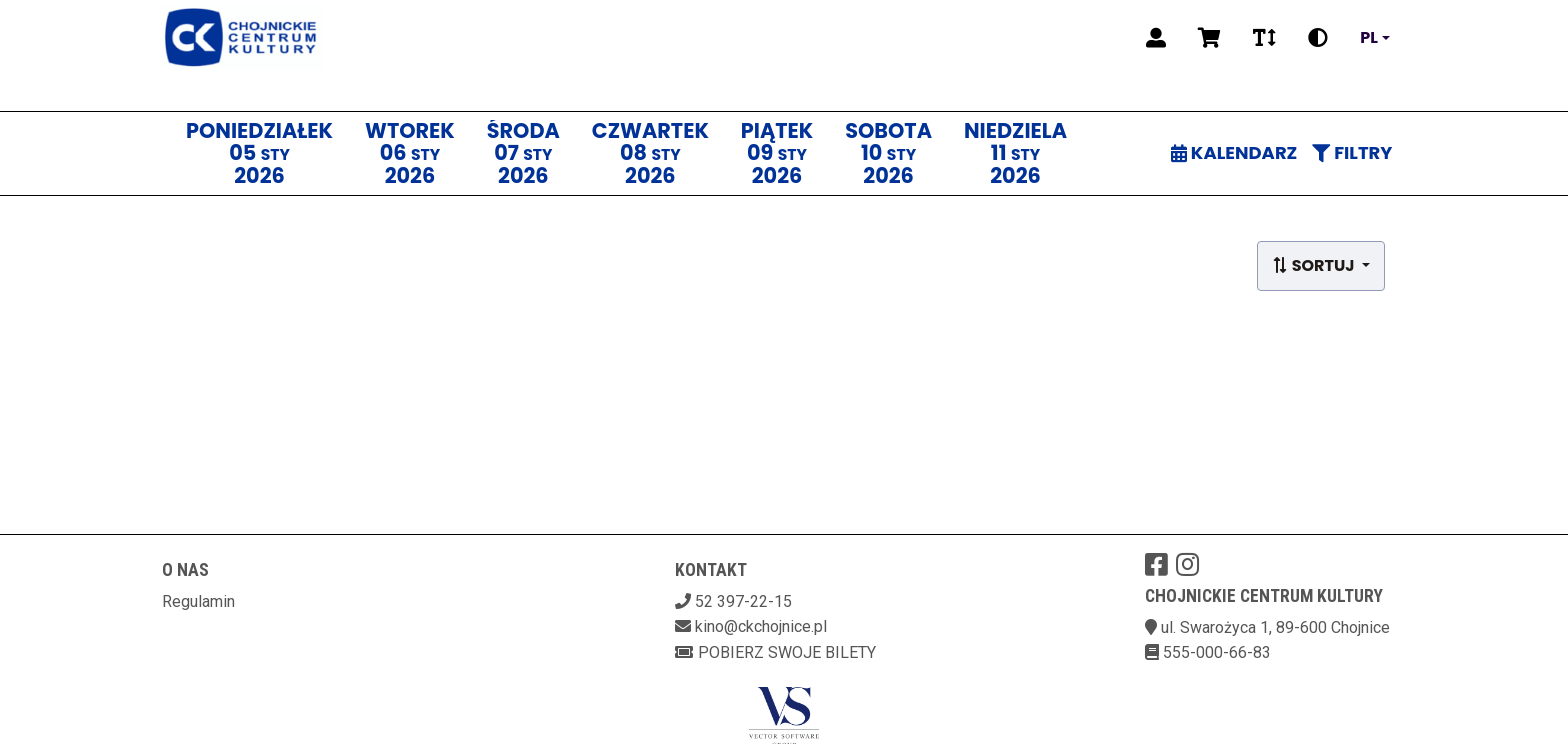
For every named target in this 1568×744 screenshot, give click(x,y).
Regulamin (198, 601)
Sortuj (1315, 265)
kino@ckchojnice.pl (761, 626)
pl (1369, 38)
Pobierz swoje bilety (775, 652)
